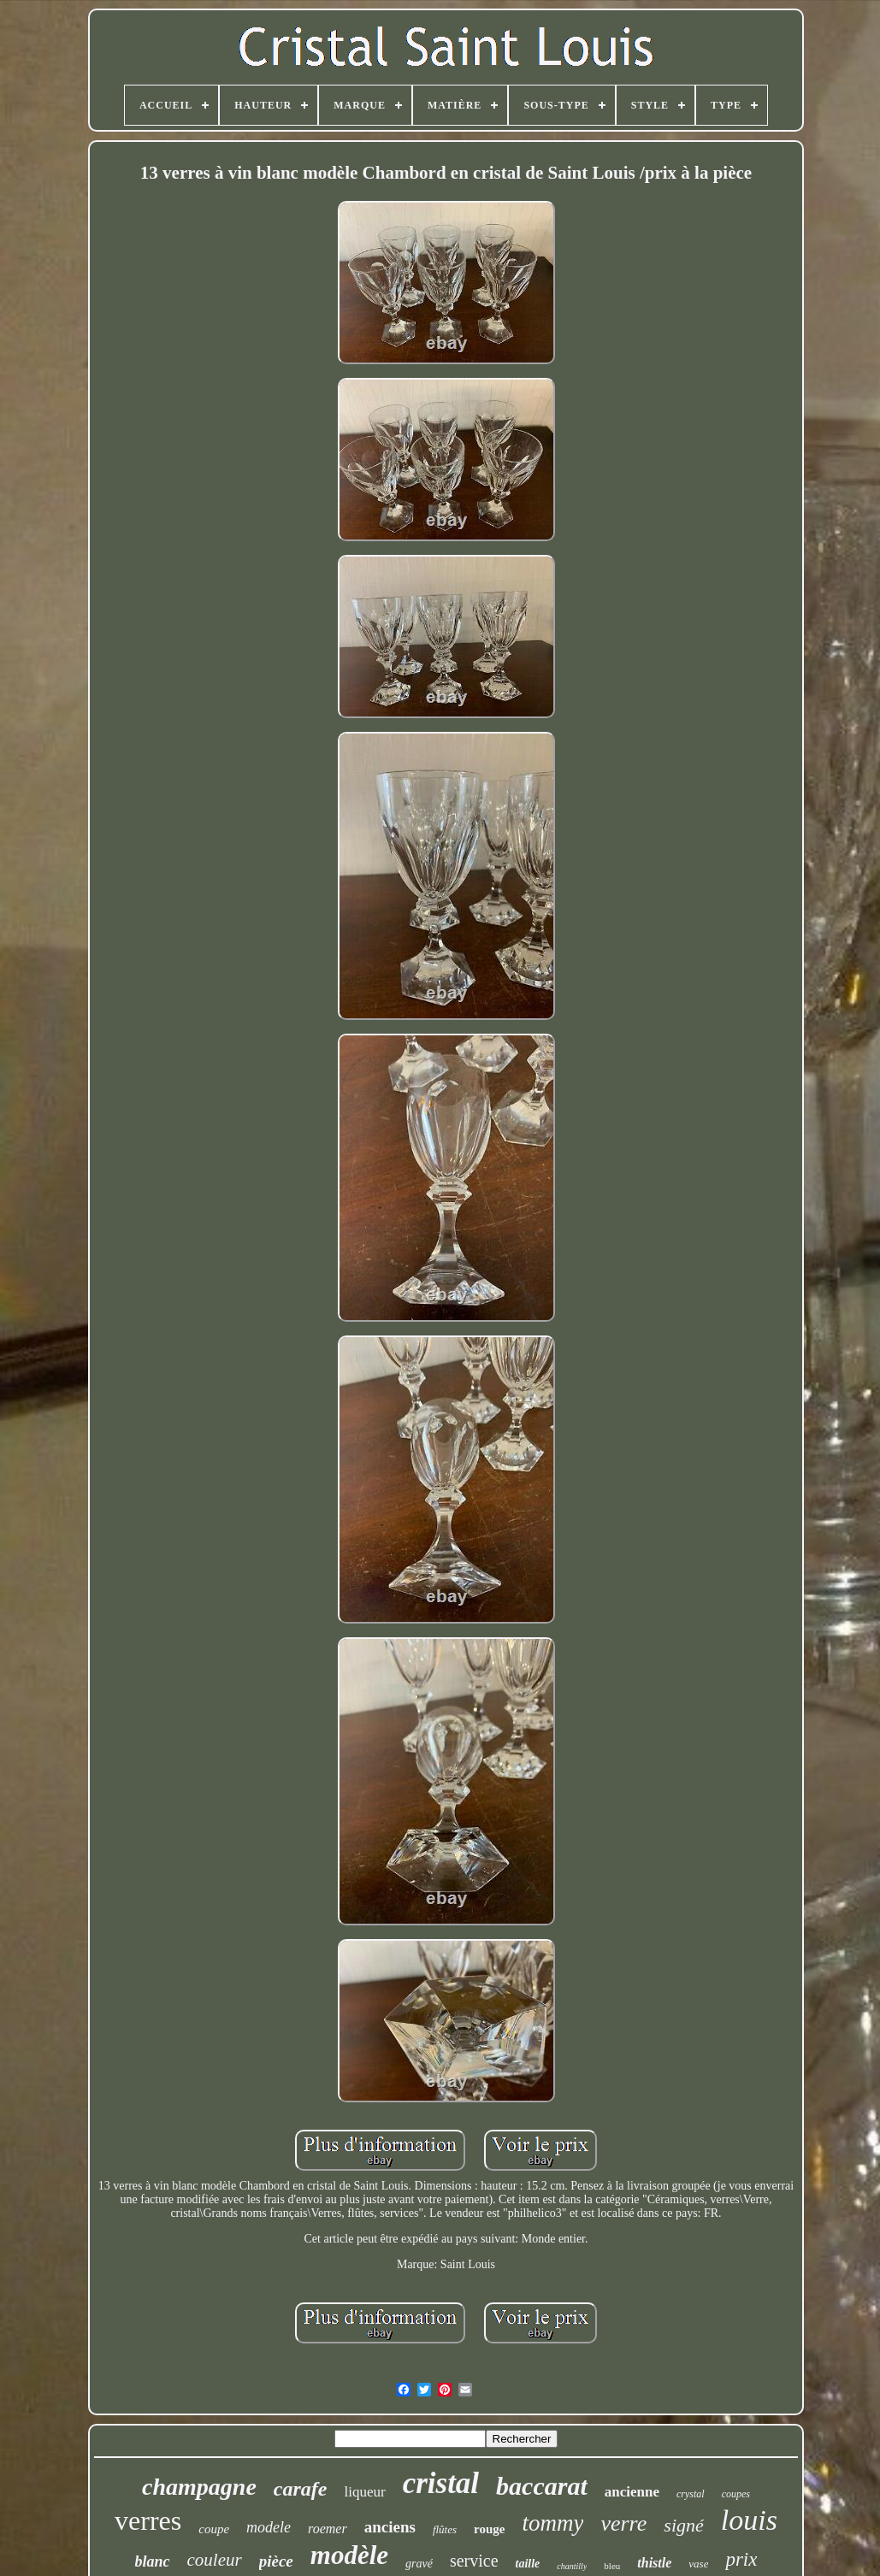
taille (528, 2563)
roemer (327, 2528)
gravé (419, 2563)
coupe (213, 2529)
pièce (276, 2561)
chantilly (572, 2566)
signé (683, 2525)
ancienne (632, 2492)
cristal (441, 2483)
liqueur (364, 2492)
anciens (390, 2527)
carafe (301, 2489)
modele (268, 2527)
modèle (349, 2555)
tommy (552, 2523)
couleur (214, 2559)
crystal (690, 2494)
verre (623, 2523)
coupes (736, 2494)
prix (741, 2559)
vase (698, 2563)
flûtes (445, 2529)
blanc (152, 2561)
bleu (612, 2566)
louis (749, 2520)
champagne (199, 2486)
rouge (489, 2529)
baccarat (542, 2486)
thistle (654, 2562)
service (474, 2560)
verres (148, 2520)
